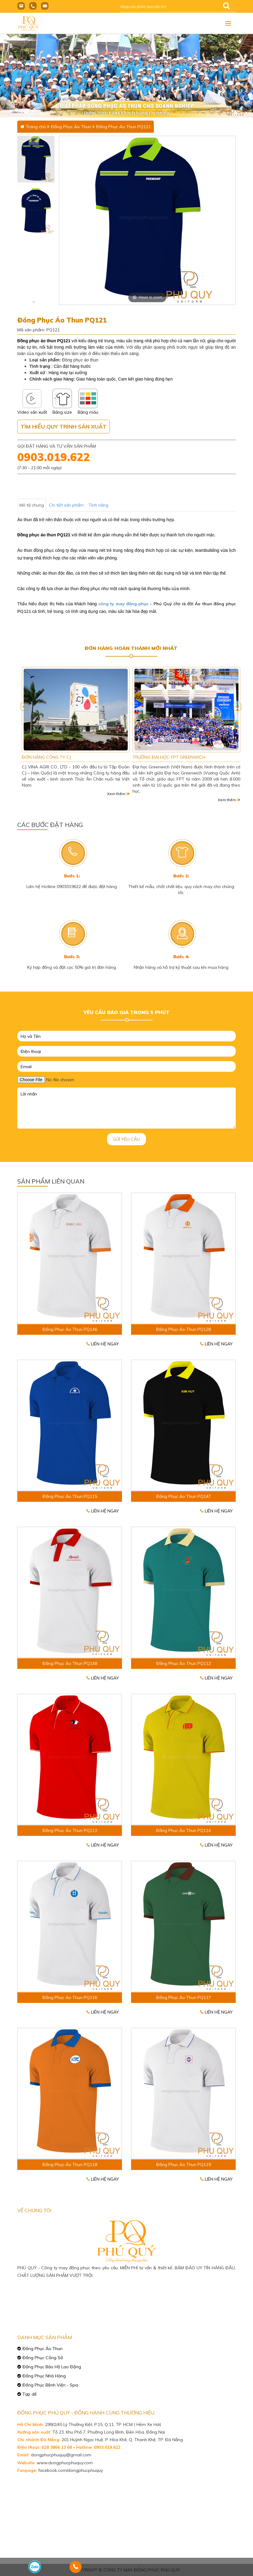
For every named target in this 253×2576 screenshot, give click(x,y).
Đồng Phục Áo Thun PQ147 (183, 1496)
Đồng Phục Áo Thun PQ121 (123, 126)
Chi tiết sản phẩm (66, 505)
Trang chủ (36, 126)
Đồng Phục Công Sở (42, 2357)
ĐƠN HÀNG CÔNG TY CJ (157, 757)
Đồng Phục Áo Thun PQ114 (183, 1830)
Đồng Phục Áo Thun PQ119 (183, 2164)
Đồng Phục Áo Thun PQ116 (69, 1997)
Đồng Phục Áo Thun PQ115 (69, 1496)
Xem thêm (118, 793)
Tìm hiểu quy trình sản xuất (63, 426)
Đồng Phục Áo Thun (71, 126)
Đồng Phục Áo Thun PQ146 (69, 1329)
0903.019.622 (53, 457)
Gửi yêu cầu (126, 1139)
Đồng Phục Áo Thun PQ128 (183, 1329)
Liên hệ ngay (102, 1344)
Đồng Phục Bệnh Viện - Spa (50, 2385)
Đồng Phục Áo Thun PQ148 (69, 1663)
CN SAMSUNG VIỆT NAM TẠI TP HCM (59, 757)
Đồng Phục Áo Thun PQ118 (69, 2164)
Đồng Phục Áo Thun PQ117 (183, 1997)
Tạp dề (29, 2394)
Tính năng (98, 505)
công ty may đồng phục (123, 603)
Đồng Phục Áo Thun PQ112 (183, 1663)
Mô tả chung (31, 505)
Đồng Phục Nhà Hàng (44, 2376)
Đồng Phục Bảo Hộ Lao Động (51, 2366)
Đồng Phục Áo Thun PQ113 (69, 1830)
